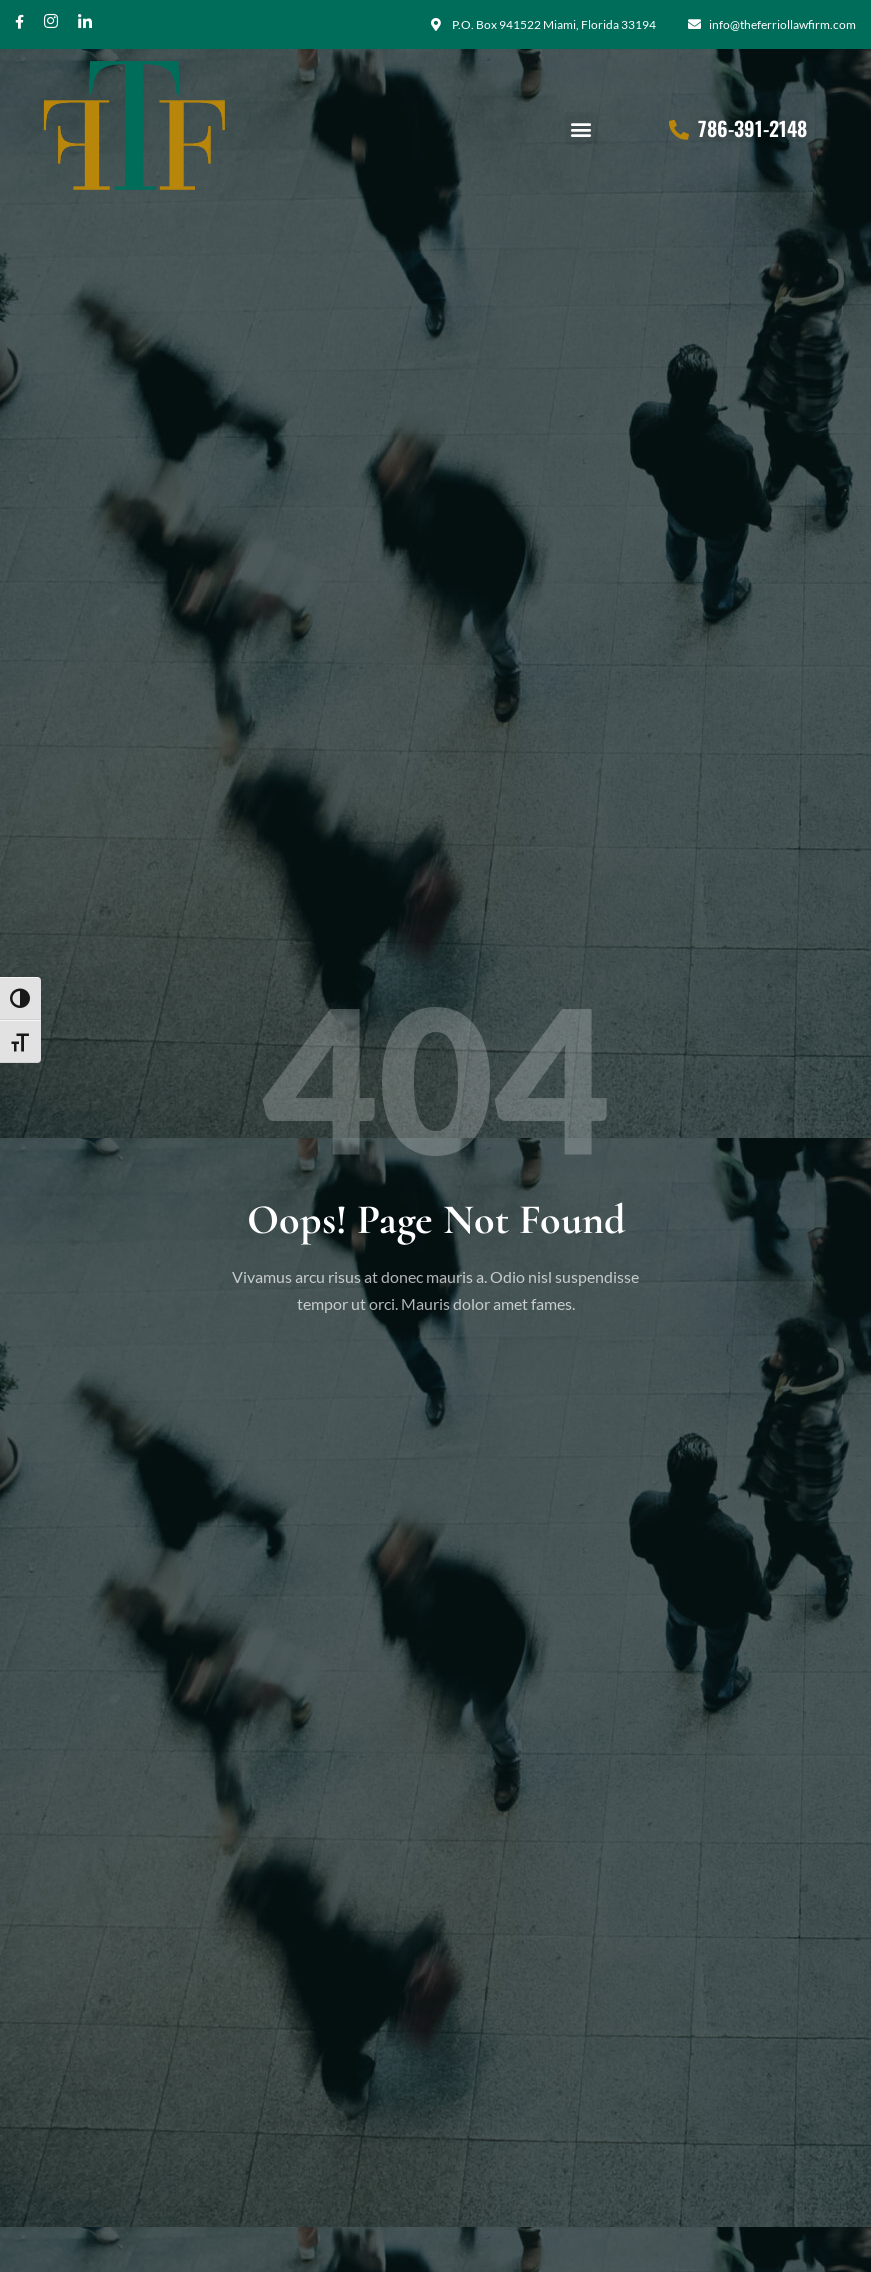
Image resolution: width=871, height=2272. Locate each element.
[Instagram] (51, 29)
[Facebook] (19, 29)
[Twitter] (85, 29)
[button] (581, 128)
